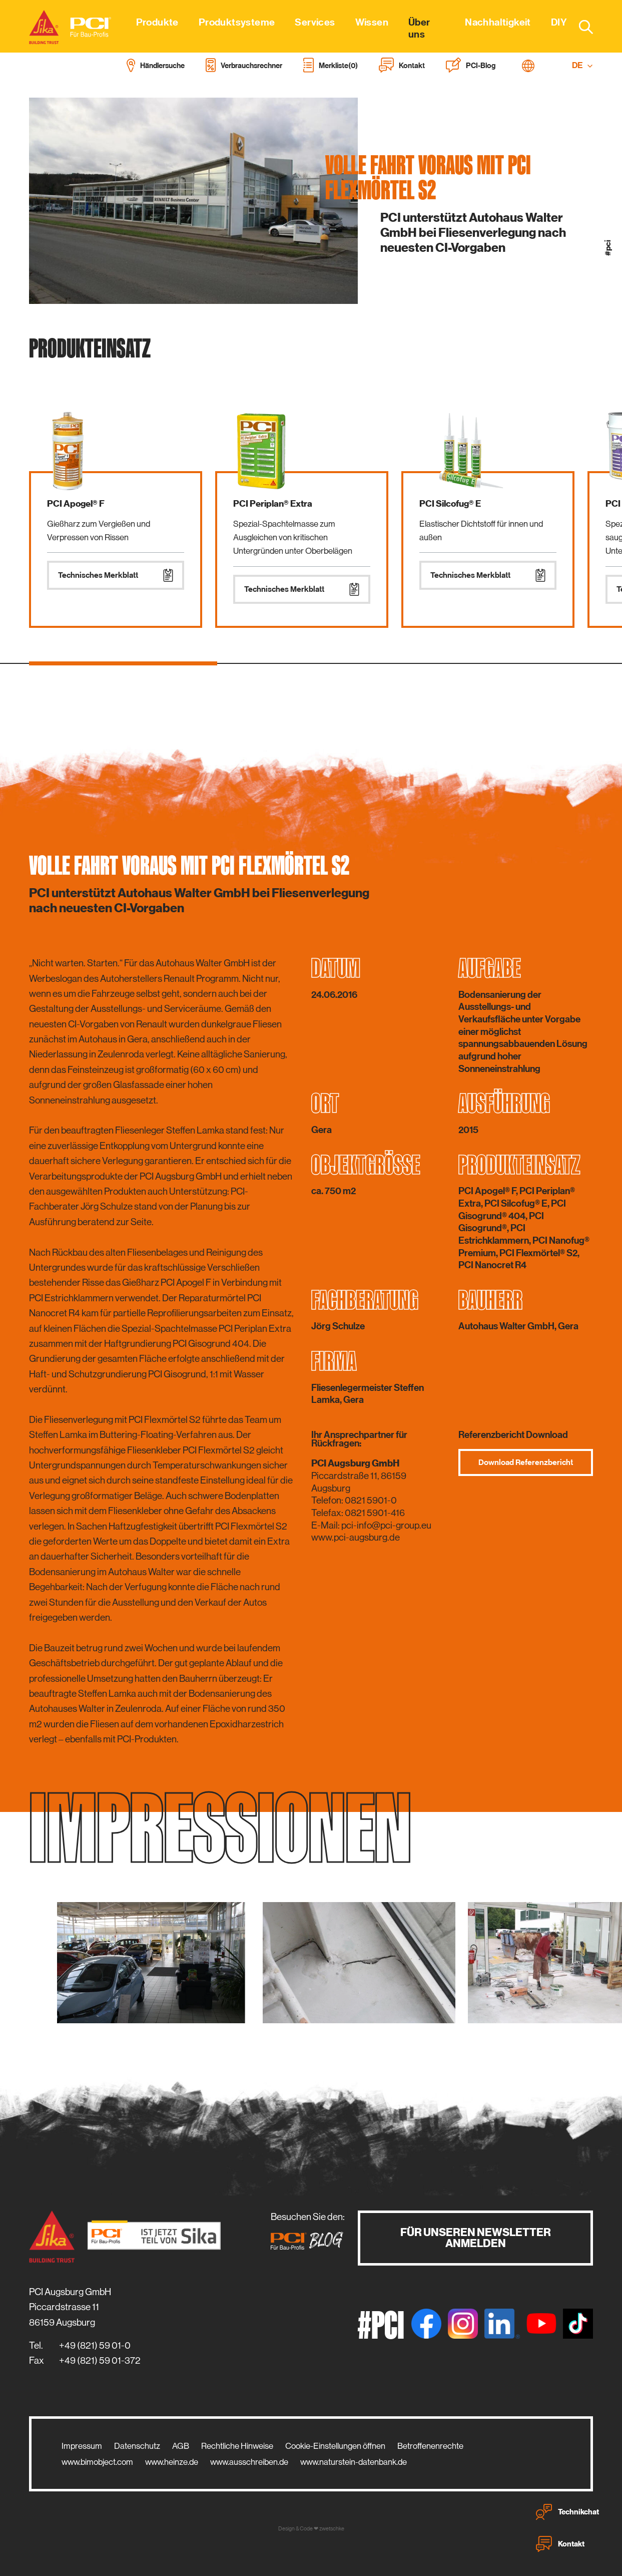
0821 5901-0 (371, 1500)
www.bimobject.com (97, 2462)
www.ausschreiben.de (249, 2462)
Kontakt (560, 2544)
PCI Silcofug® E (450, 503)
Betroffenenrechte (430, 2446)
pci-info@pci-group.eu (386, 1525)
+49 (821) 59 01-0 (95, 2345)
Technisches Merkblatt (115, 575)
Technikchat (567, 2512)
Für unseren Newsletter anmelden (475, 2238)
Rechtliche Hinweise (237, 2446)
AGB (180, 2446)
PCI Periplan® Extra (272, 503)
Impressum (82, 2446)
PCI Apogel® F (76, 503)
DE (582, 65)
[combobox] (580, 26)
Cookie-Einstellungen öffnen (335, 2446)
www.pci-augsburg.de (355, 1537)
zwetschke (331, 2528)
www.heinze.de (171, 2462)
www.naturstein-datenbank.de (353, 2462)
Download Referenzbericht (525, 1462)
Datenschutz (137, 2446)
